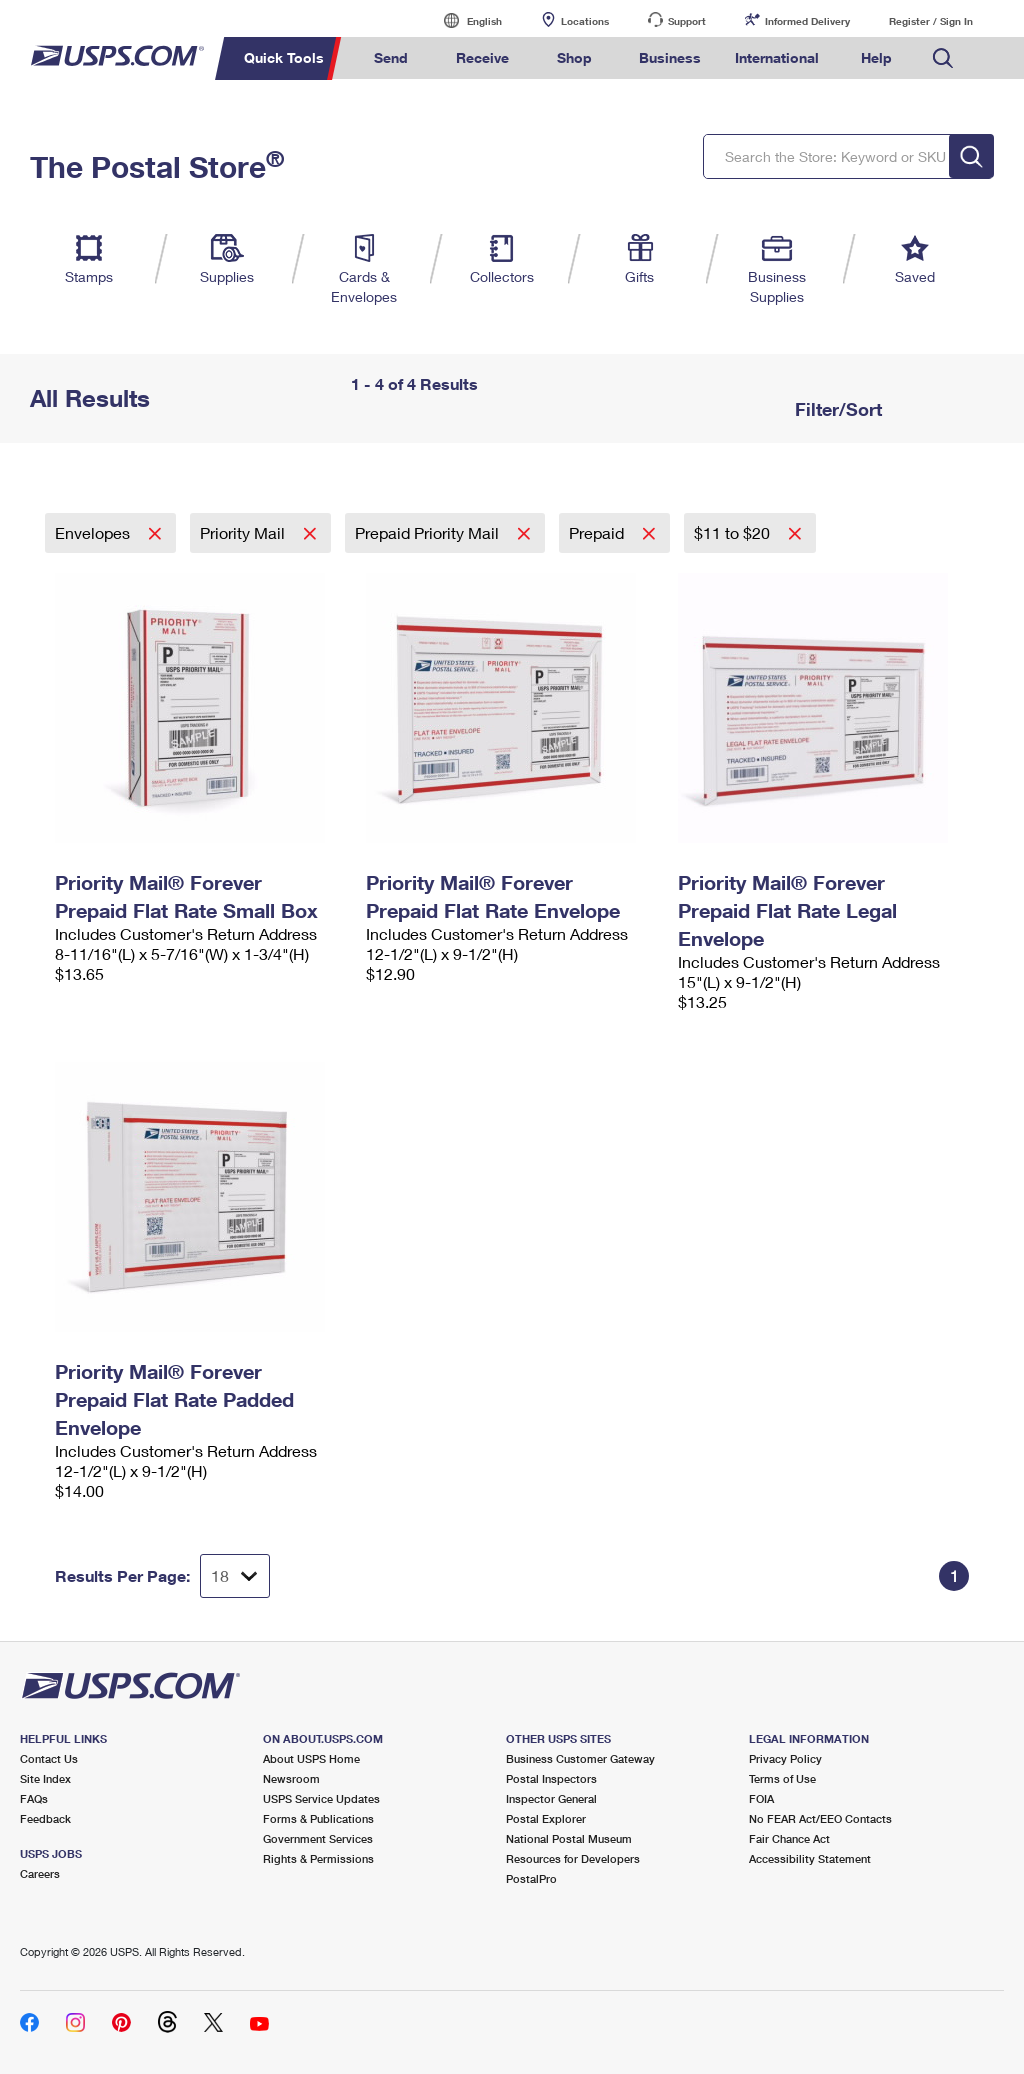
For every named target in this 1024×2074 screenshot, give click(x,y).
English (464, 20)
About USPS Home (311, 1758)
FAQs (34, 1798)
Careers (40, 1873)
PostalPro (531, 1878)
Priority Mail (244, 532)
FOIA (761, 1798)
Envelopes (94, 532)
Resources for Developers (573, 1858)
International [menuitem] (777, 57)
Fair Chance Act (789, 1838)
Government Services (318, 1838)
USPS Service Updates (321, 1798)
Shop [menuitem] (574, 57)
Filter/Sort (836, 409)
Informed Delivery (807, 21)
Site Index (45, 1778)
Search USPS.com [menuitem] (943, 58)
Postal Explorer (546, 1818)
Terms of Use (782, 1778)
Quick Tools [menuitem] (284, 57)
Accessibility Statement (810, 1858)
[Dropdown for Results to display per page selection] (235, 1576)
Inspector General (551, 1798)
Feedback (45, 1818)
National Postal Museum (569, 1838)
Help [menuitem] (876, 57)
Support (687, 21)
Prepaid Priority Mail (429, 532)
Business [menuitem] (670, 57)
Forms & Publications (318, 1818)
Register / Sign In (931, 21)
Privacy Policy (785, 1758)
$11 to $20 (734, 532)
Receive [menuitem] (482, 57)
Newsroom (291, 1778)
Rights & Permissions (318, 1858)
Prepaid (598, 532)
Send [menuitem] (391, 57)
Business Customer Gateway (580, 1758)
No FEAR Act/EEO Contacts (820, 1818)
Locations (585, 21)
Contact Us (49, 1758)
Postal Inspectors (551, 1778)
